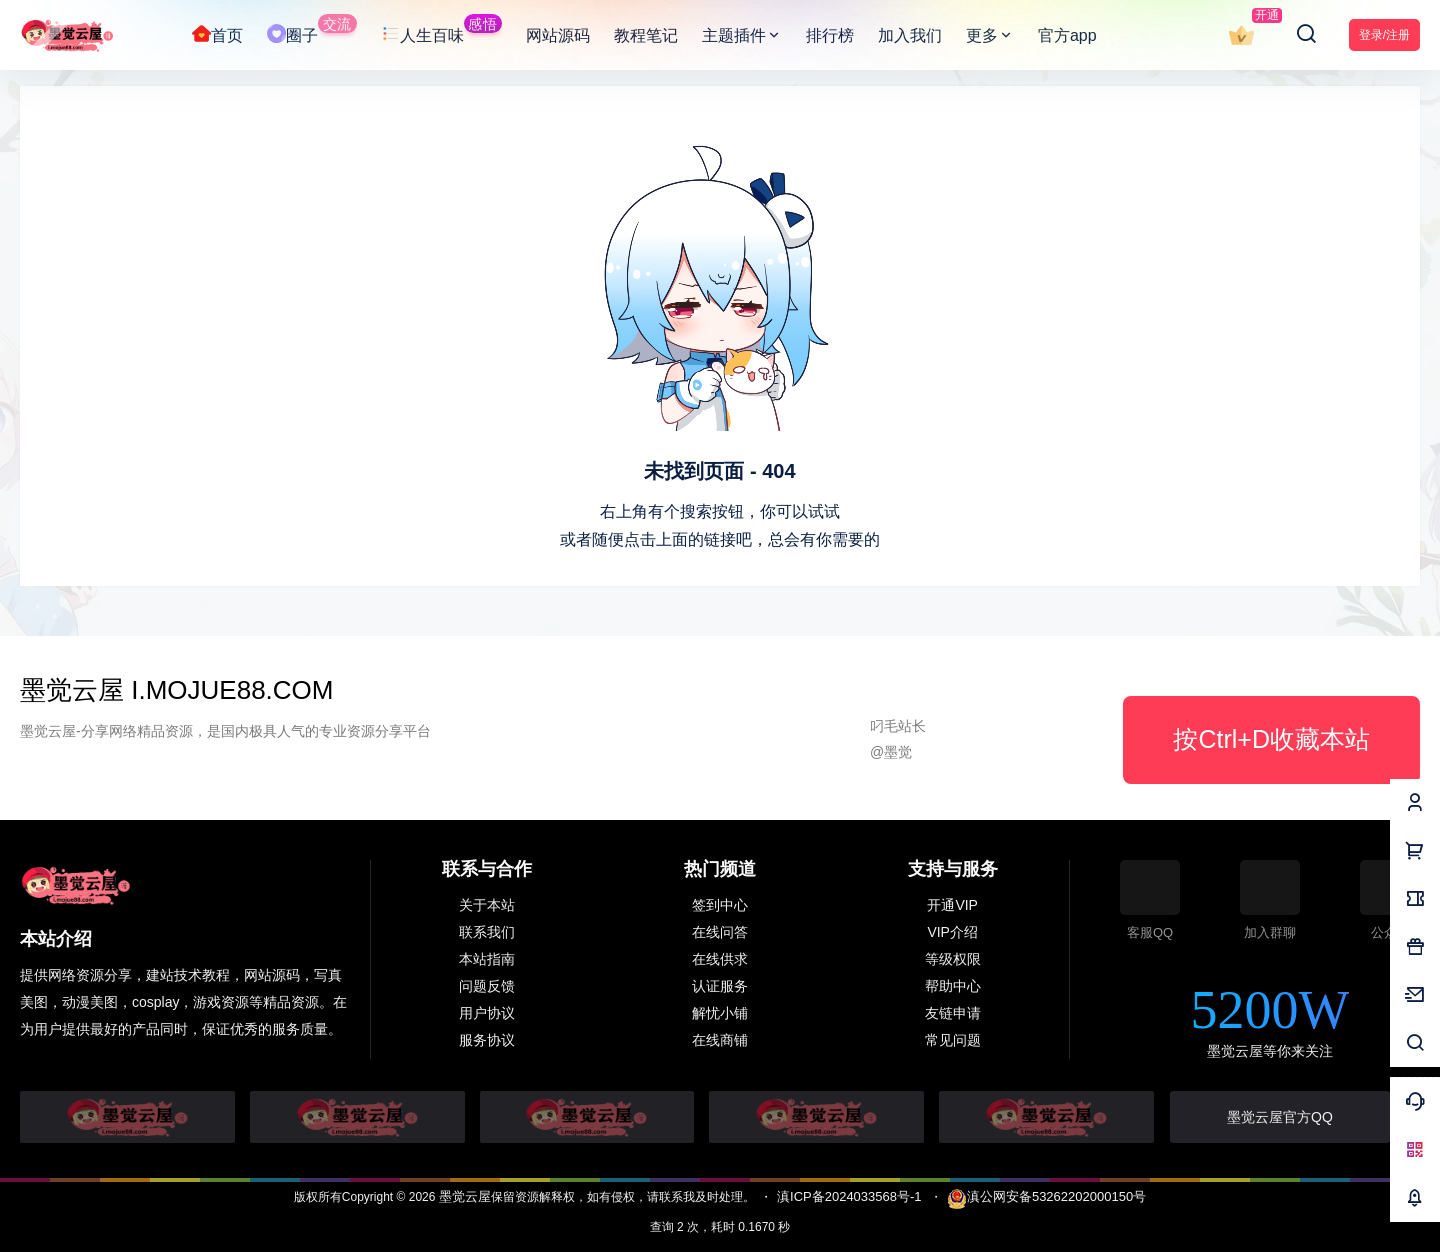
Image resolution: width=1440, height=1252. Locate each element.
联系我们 (487, 932)
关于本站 (487, 905)
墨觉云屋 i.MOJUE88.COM (176, 690)
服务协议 (487, 1040)
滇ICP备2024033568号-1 (849, 1196)
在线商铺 (720, 1040)
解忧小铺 (720, 1013)
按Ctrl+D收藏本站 (1271, 739)
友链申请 (953, 1013)
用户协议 (487, 1013)
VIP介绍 (952, 932)
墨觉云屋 (463, 1196)
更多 (990, 35)
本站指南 (487, 959)
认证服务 (720, 986)
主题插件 (742, 35)
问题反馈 (487, 986)
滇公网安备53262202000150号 (1046, 1196)
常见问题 (953, 1040)
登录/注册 (1384, 35)
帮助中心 (953, 986)
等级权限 (953, 959)
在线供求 (720, 959)
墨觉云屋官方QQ (1280, 1117)
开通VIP (952, 905)
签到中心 (720, 905)
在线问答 (720, 932)
